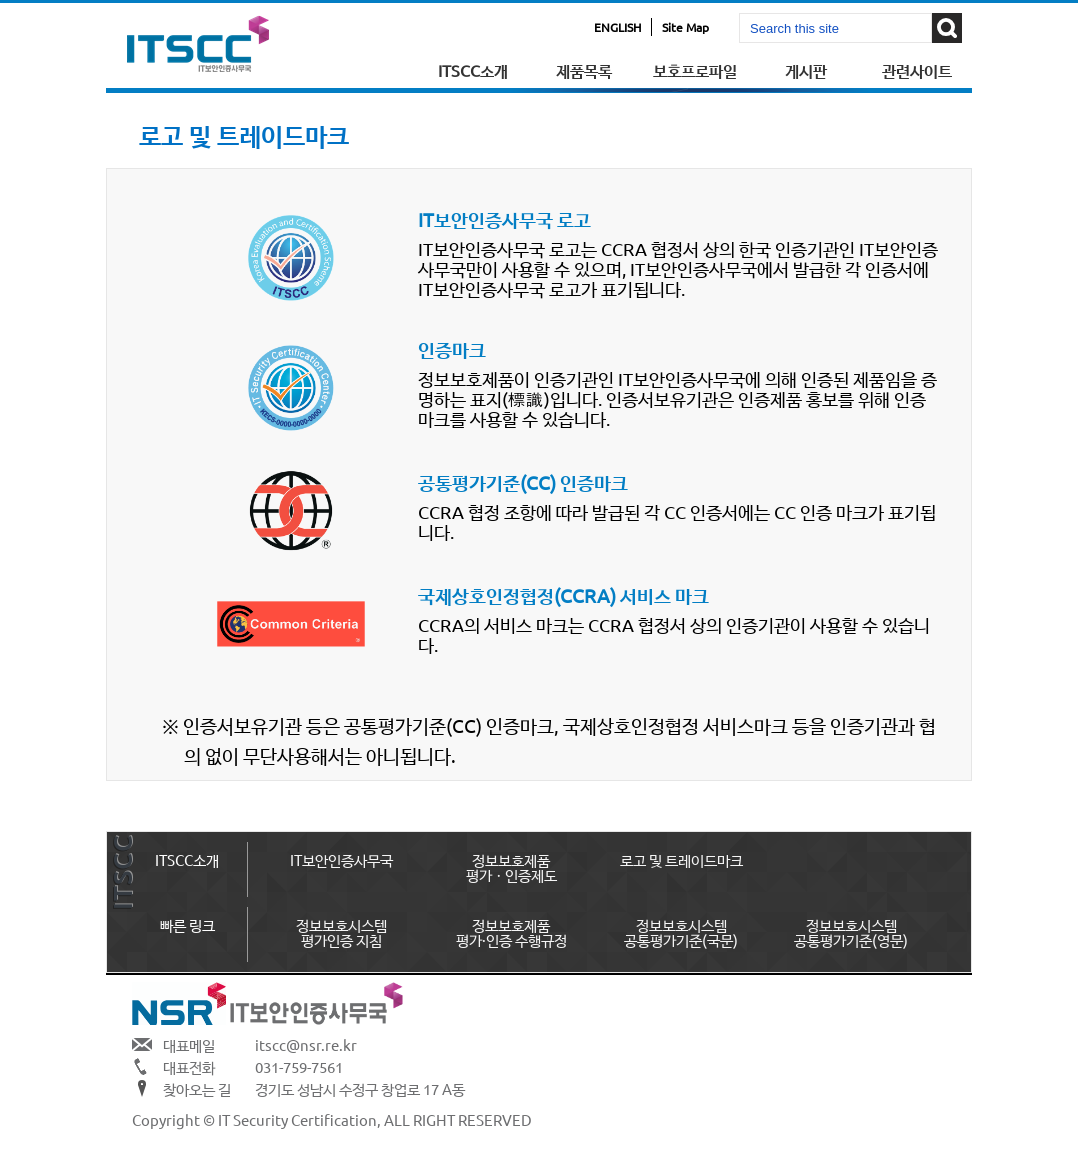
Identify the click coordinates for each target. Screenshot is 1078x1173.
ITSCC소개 (473, 70)
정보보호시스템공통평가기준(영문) (851, 932)
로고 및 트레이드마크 (681, 859)
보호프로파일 (695, 70)
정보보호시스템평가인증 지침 (341, 932)
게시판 (806, 70)
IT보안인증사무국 (341, 859)
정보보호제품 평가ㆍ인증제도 (511, 867)
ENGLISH (617, 27)
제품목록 (584, 70)
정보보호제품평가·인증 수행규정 (511, 932)
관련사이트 (917, 70)
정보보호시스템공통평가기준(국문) (681, 932)
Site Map (685, 27)
